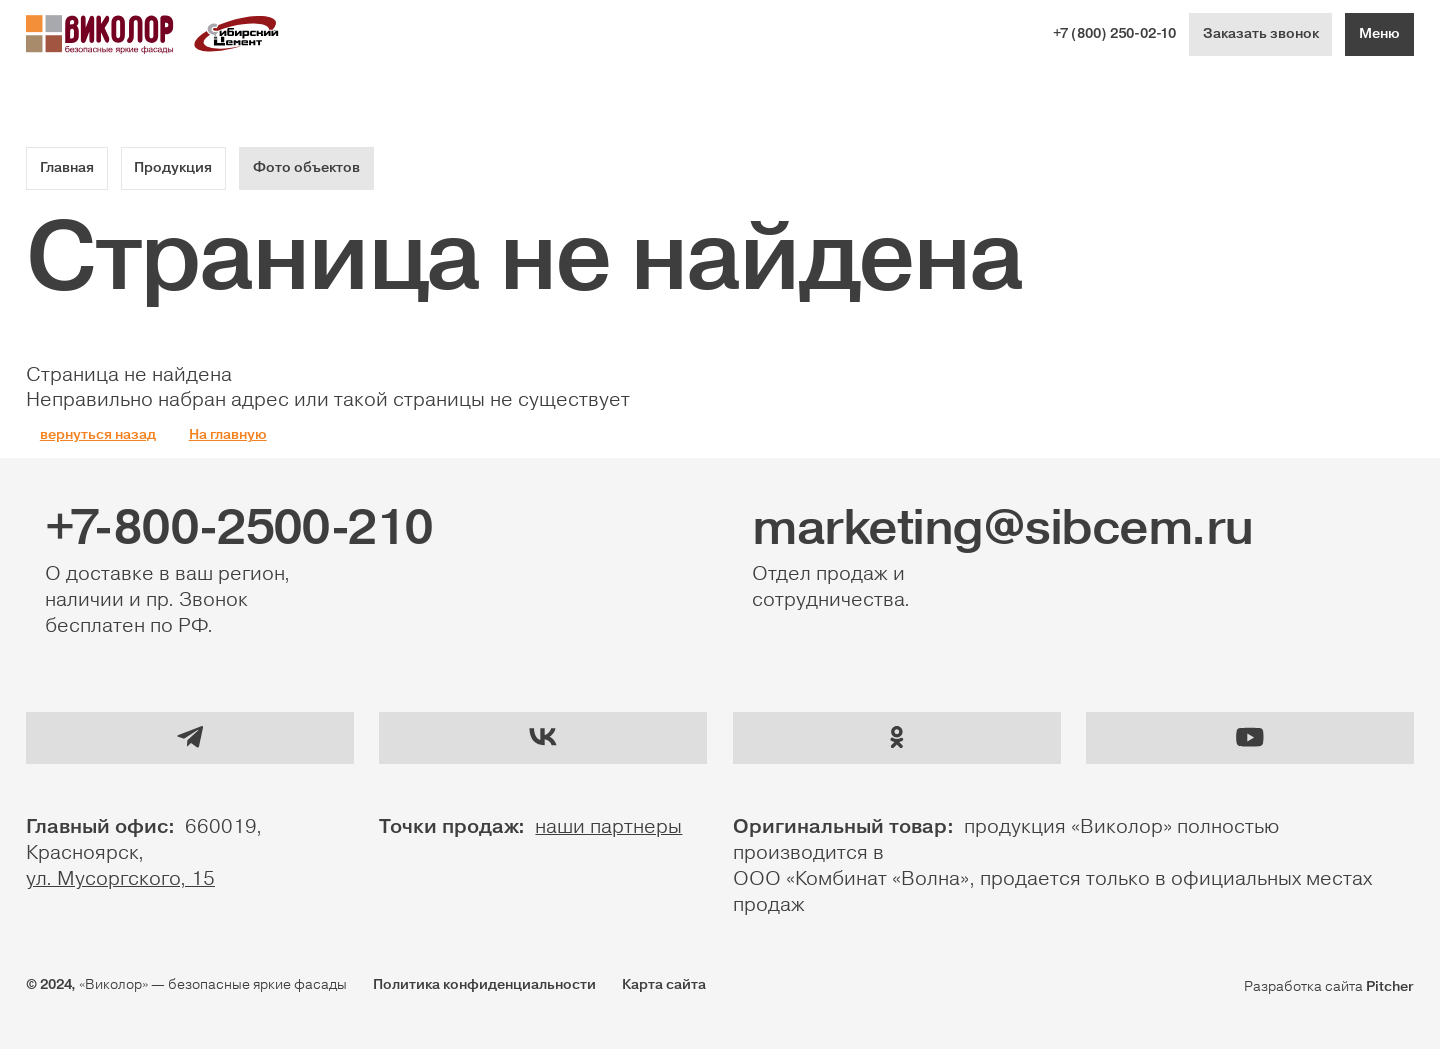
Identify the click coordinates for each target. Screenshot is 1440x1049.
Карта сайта (664, 985)
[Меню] (1379, 34)
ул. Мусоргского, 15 (120, 879)
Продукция (173, 168)
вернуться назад (98, 435)
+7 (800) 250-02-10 (1114, 34)
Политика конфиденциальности (484, 985)
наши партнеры (608, 827)
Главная (67, 168)
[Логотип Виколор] (100, 34)
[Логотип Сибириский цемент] (237, 34)
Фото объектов (306, 168)
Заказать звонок (1261, 34)
